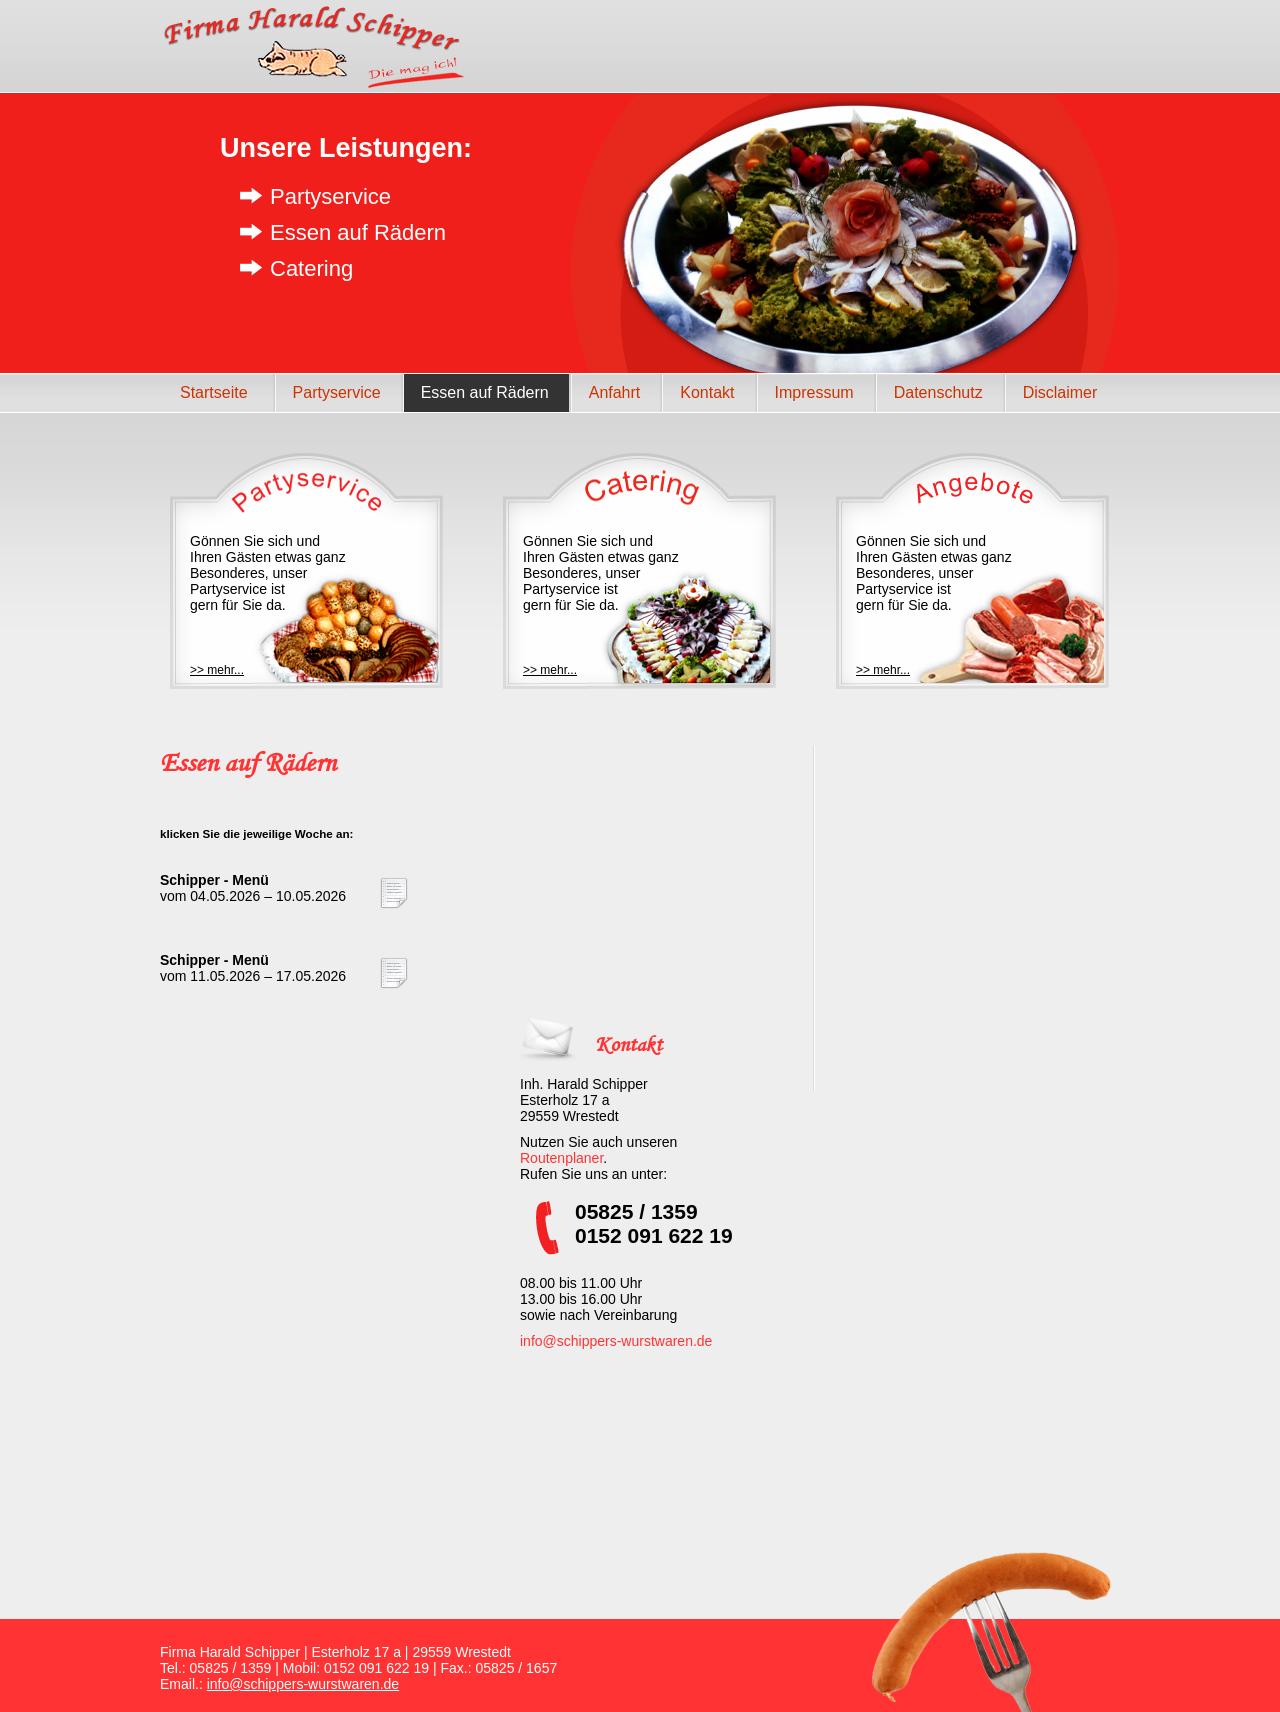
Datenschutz (938, 392)
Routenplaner (561, 1158)
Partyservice (337, 392)
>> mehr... (217, 670)
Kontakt (707, 392)
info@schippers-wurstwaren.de (616, 1341)
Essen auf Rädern (485, 392)
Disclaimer (1060, 392)
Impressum (814, 392)
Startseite (214, 392)
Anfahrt (615, 392)
